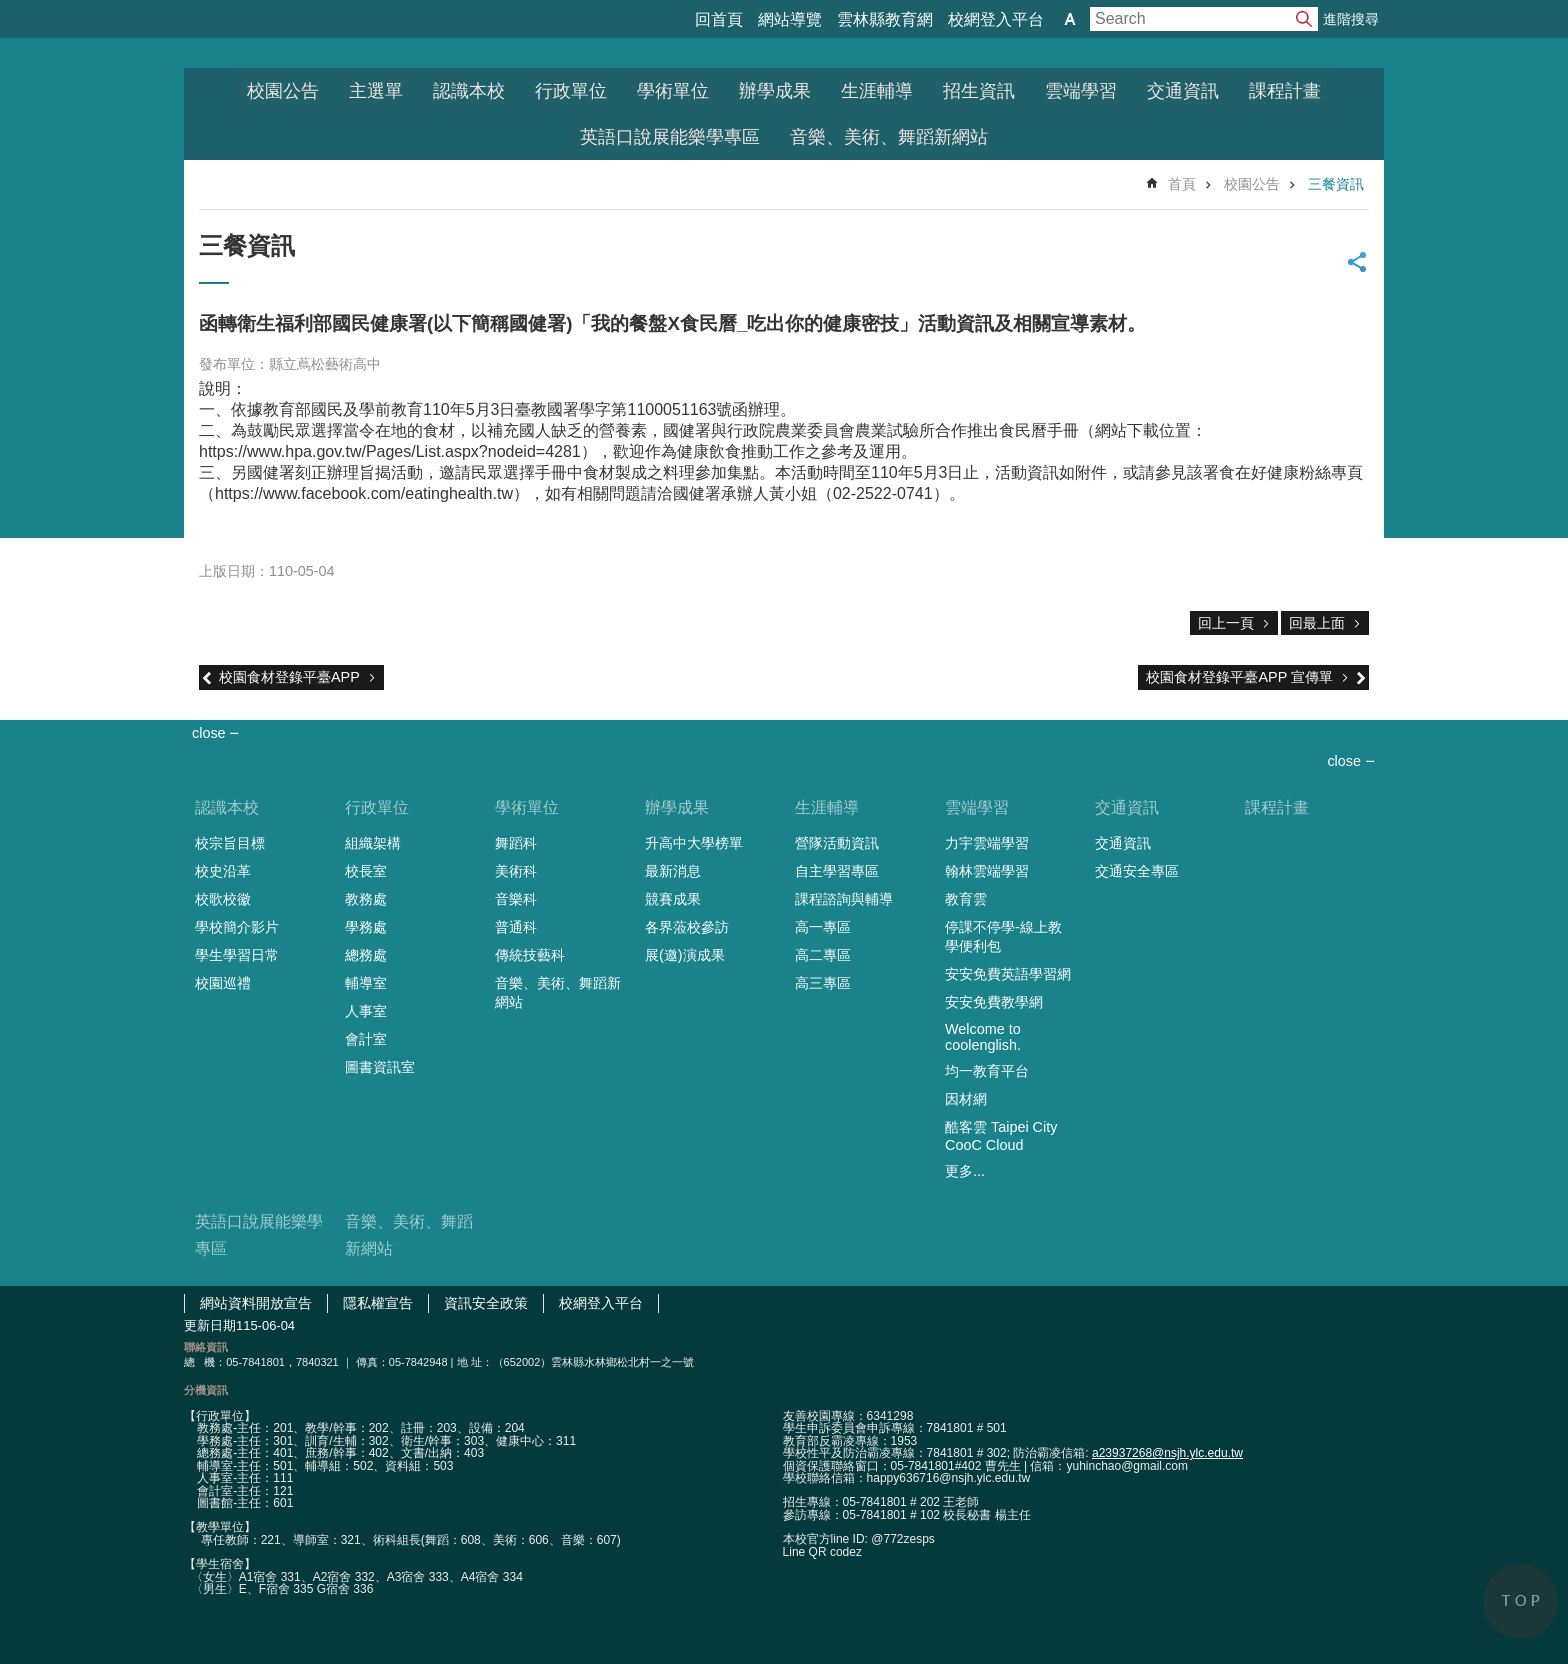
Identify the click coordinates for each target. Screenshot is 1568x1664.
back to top (1520, 1601)
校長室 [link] (366, 871)
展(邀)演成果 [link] (685, 955)
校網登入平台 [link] (996, 19)
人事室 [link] (366, 1011)
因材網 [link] (966, 1099)
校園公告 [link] (283, 91)
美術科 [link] (516, 871)
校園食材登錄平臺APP (289, 677)
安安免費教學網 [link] (994, 1002)
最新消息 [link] (673, 871)
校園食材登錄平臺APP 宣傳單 (1239, 677)
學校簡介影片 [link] (237, 927)
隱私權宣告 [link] (378, 1303)
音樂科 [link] (516, 899)
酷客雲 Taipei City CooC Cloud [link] (1001, 1136)
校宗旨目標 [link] (230, 843)
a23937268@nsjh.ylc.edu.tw (1167, 1453)
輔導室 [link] (366, 983)
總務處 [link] (366, 955)
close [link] (209, 733)
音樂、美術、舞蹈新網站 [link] (889, 137)
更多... (965, 1171)
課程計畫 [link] (1285, 91)
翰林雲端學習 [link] (987, 871)
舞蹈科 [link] (516, 843)
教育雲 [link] (966, 899)
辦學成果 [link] (775, 91)
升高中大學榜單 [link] (694, 843)
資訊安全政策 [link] (486, 1303)
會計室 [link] (366, 1039)
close (1344, 761)
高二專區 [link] (823, 955)
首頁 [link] (1182, 184)
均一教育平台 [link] (987, 1071)
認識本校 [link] (469, 91)
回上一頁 (1226, 623)
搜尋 (1304, 19)
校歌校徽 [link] (223, 899)
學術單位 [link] (673, 91)
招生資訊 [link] (979, 91)
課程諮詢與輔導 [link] (844, 899)
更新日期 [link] (210, 1325)
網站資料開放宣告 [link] (256, 1303)
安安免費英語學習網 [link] (1008, 974)
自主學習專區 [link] (837, 871)
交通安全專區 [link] (1137, 871)
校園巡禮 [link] (223, 983)
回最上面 (1317, 623)
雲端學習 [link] (1081, 91)
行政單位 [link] (571, 91)
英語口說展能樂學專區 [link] (670, 137)
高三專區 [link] (823, 983)
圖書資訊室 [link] (380, 1067)
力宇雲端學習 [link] (987, 843)
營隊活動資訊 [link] (837, 843)
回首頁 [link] (719, 19)
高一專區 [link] (823, 927)
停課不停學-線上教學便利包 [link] (1003, 936)
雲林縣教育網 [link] (885, 19)
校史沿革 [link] (223, 871)
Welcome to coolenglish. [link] (983, 1037)
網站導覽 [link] (790, 19)
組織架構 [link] (373, 843)
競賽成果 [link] (673, 899)
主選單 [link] (376, 91)
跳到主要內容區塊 (10, 10)
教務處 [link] (366, 899)
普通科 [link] (516, 927)
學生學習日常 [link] (237, 955)
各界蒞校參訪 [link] (687, 927)
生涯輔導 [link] (877, 91)
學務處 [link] (366, 927)
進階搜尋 (1351, 19)
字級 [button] (1070, 19)
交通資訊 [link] (1183, 91)
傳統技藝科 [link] (530, 955)
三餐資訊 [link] (1336, 184)
